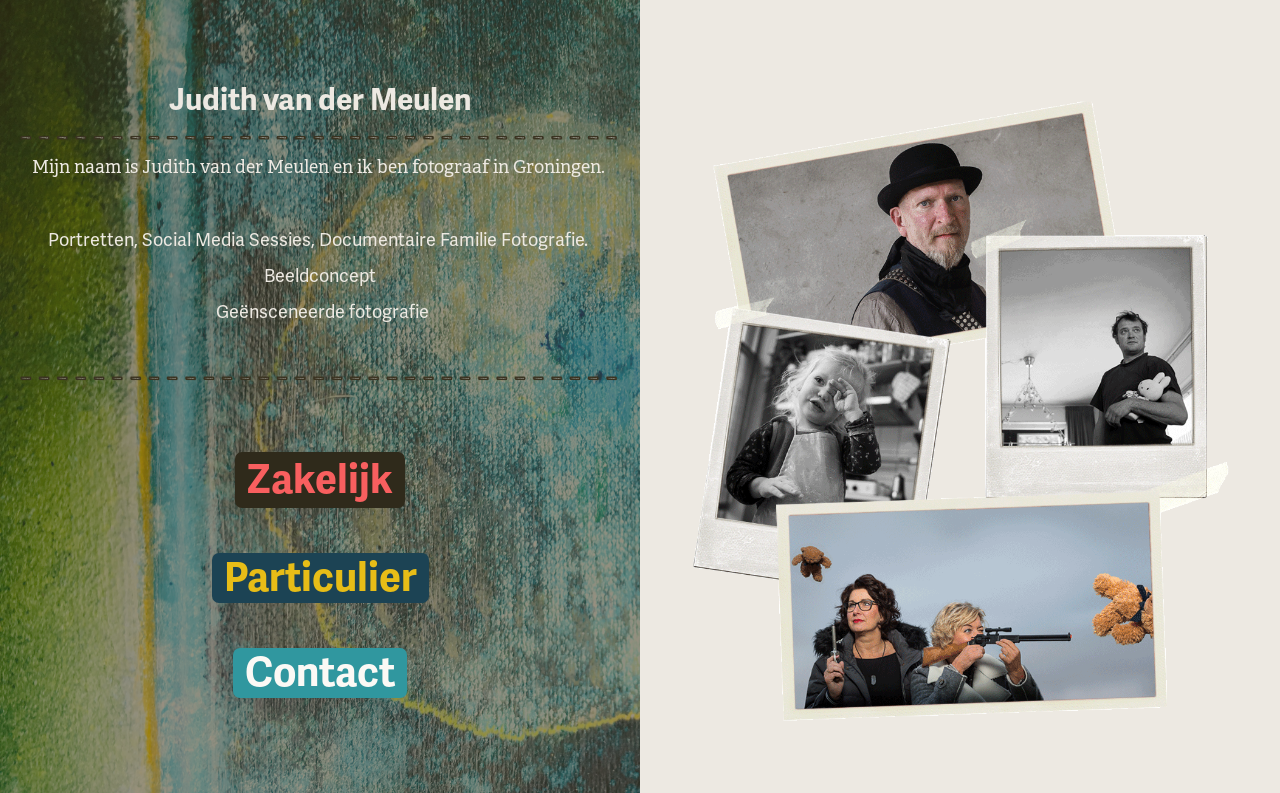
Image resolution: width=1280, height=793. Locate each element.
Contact (320, 673)
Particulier (320, 578)
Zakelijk (320, 480)
